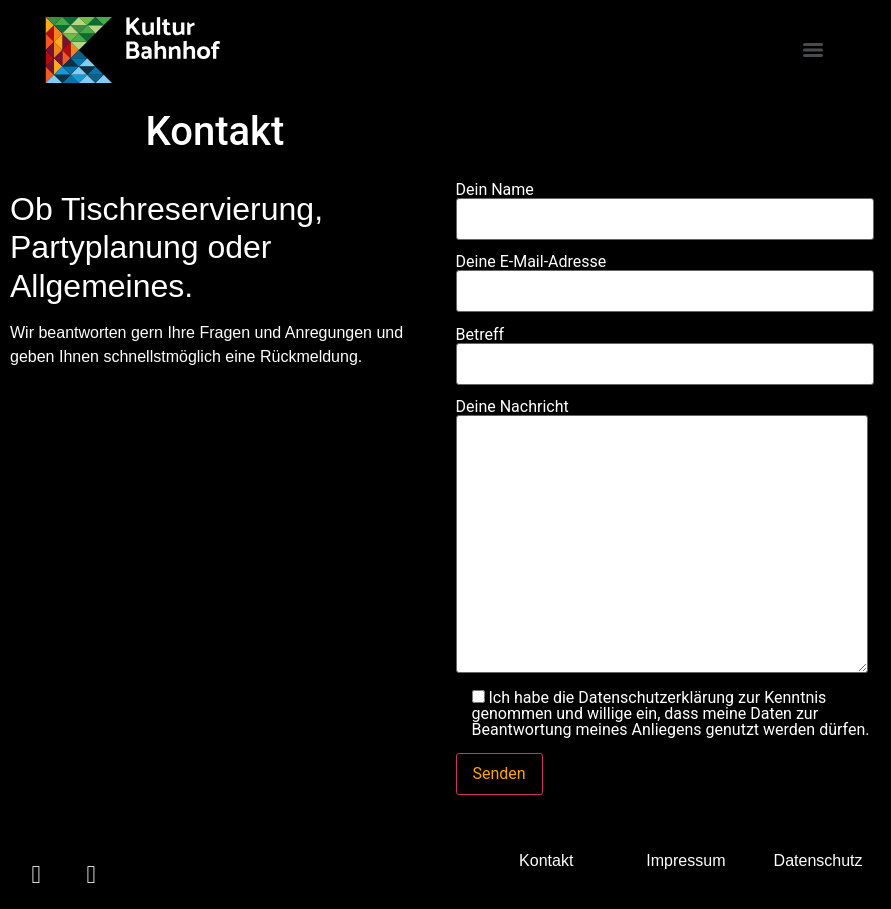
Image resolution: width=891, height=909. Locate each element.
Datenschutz (818, 860)
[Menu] (813, 50)
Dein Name (665, 205)
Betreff (665, 350)
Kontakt (546, 860)
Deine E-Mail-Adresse (665, 277)
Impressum (685, 860)
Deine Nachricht (662, 537)
